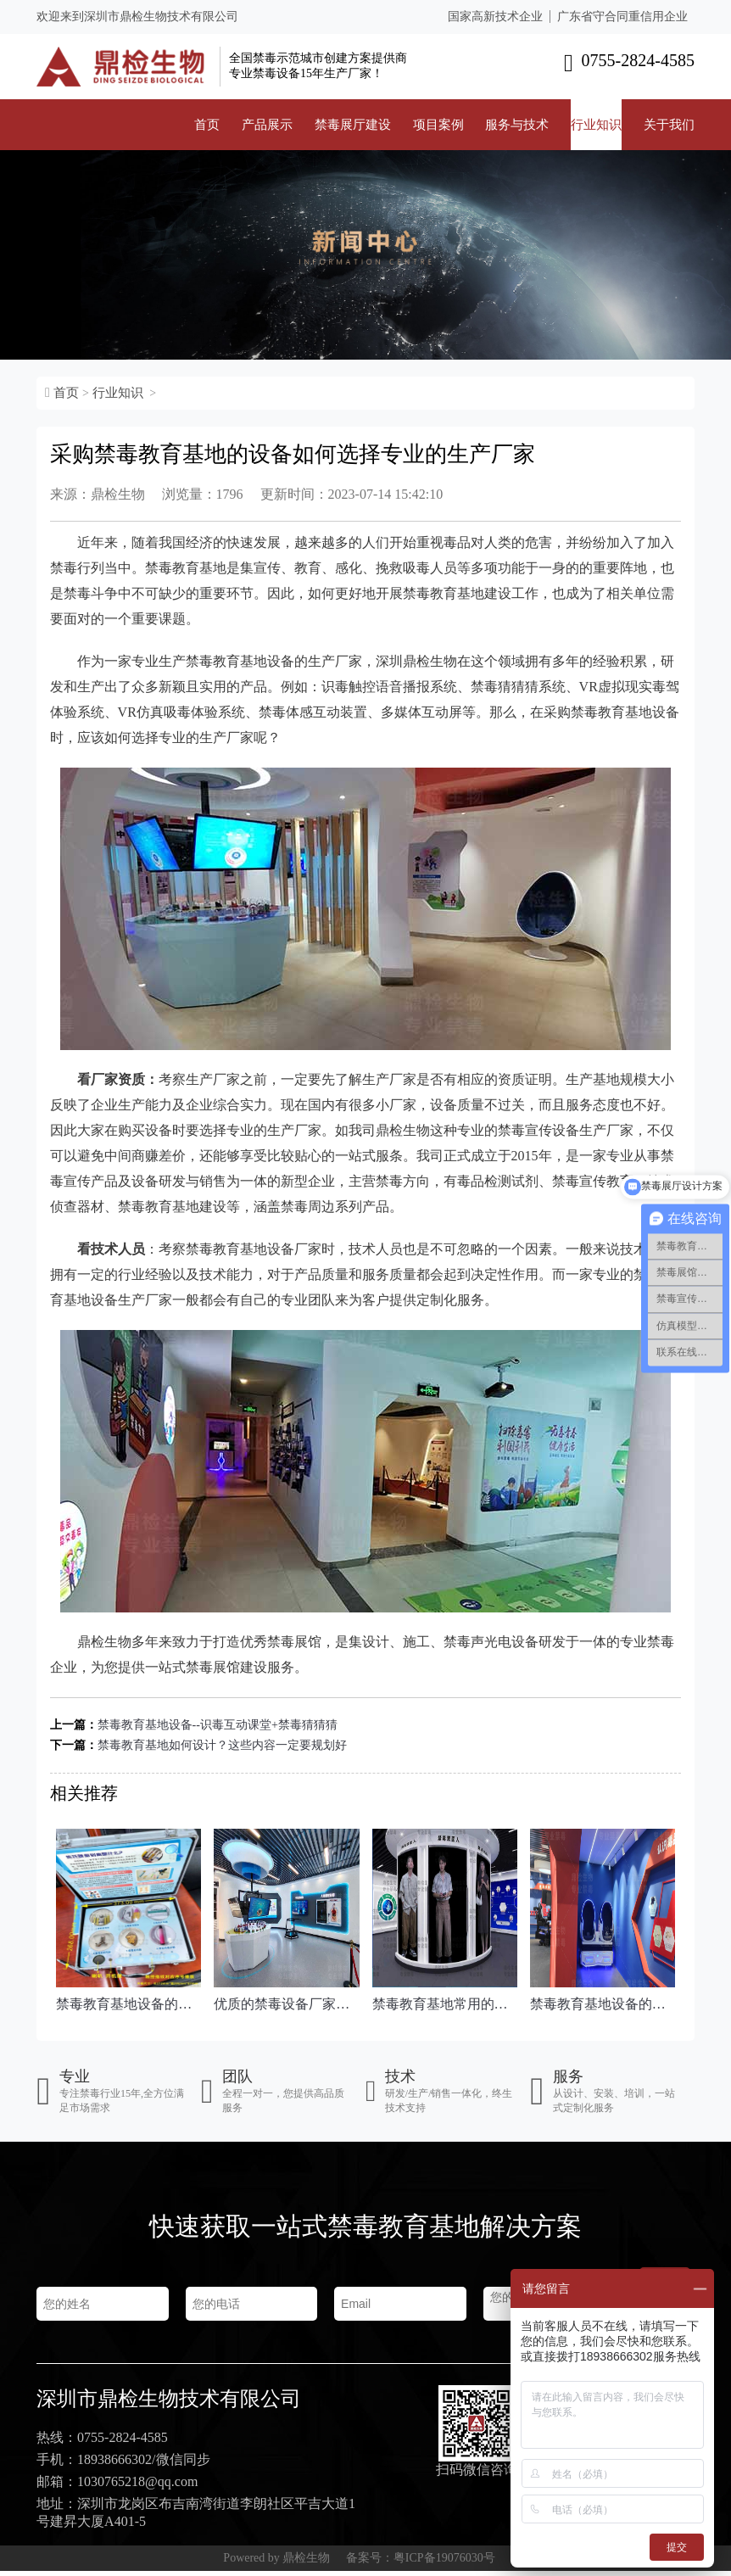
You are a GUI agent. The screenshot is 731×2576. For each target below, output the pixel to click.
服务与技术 (517, 124)
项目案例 (438, 124)
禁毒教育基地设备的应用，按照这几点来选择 (602, 2004)
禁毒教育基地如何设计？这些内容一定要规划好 (222, 1745)
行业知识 (596, 124)
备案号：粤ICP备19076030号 (420, 2562)
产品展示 (267, 124)
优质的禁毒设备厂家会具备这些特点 (286, 2004)
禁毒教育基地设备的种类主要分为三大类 (128, 2004)
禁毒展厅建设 (353, 124)
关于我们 (669, 124)
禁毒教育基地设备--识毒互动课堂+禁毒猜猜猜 (218, 1724)
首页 (207, 124)
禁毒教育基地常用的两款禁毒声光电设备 (444, 2004)
